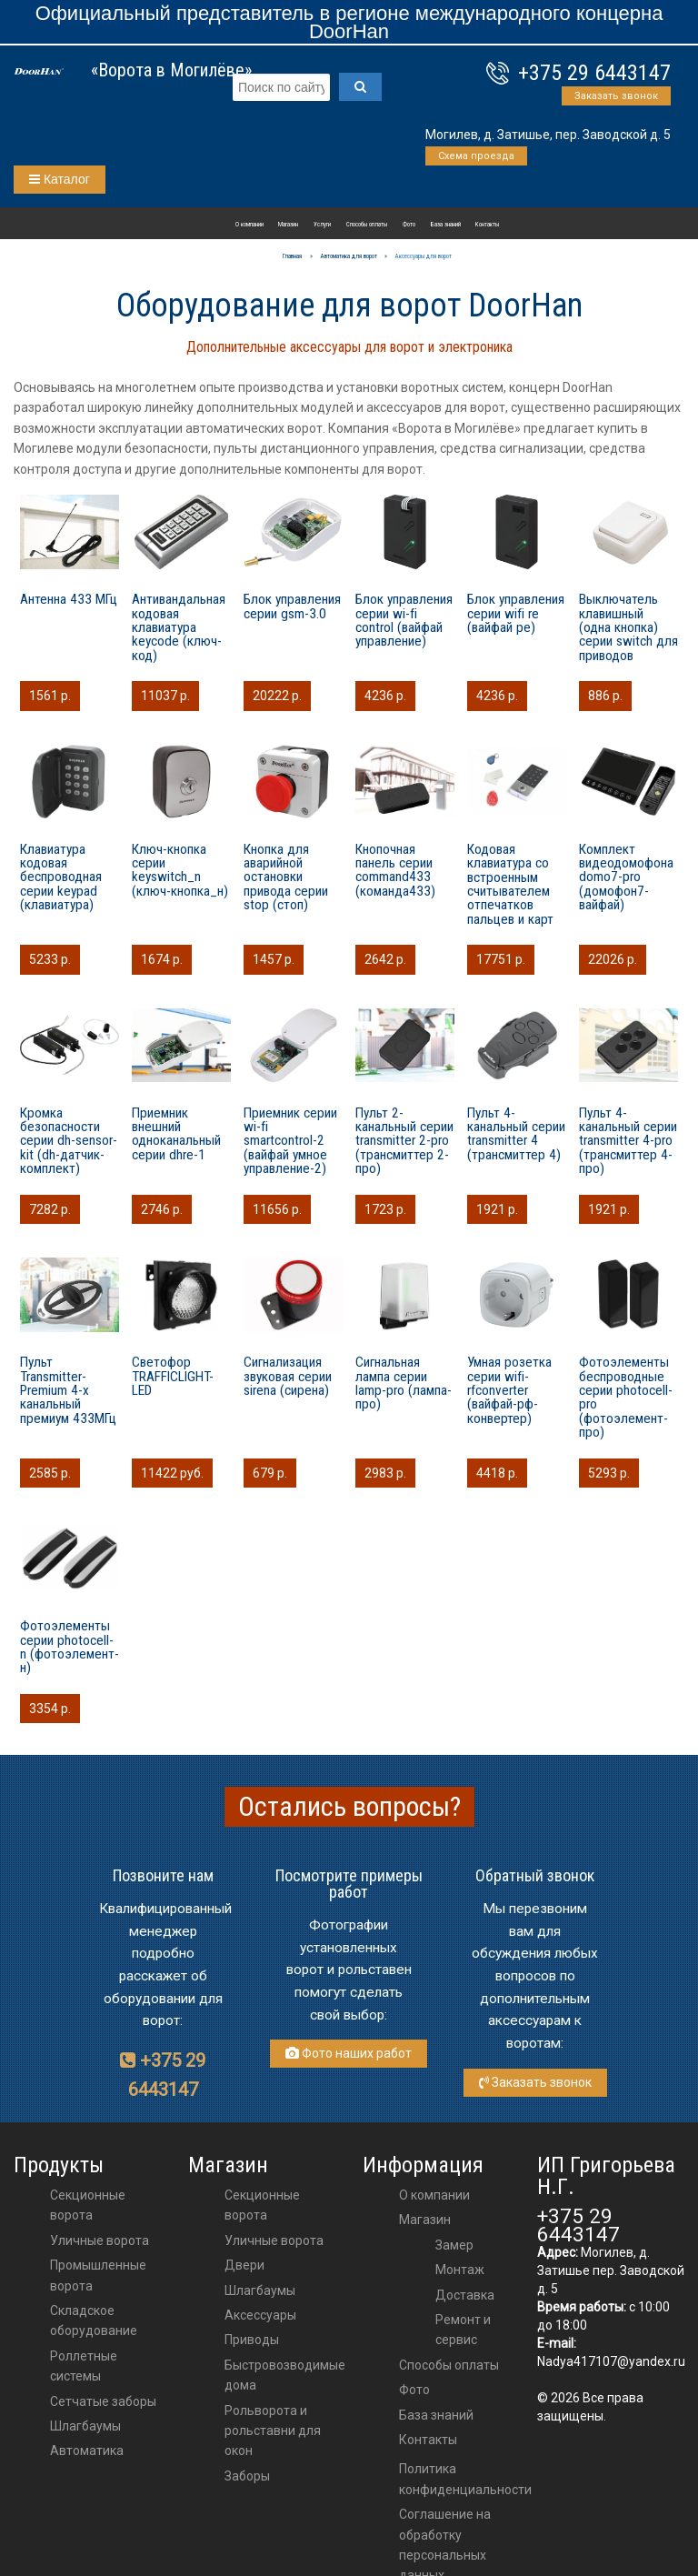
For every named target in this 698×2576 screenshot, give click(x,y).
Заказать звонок (616, 96)
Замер (454, 2245)
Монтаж (459, 2269)
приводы (251, 2339)
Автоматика (87, 2450)
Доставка (464, 2295)
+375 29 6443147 (594, 72)
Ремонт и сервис (463, 2329)
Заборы (247, 2476)
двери (244, 2265)
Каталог (59, 179)
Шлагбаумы (85, 2426)
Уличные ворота (99, 2240)
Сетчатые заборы (103, 2401)
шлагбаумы (259, 2290)
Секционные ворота (87, 2205)
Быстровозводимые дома (284, 2375)
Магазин (288, 224)
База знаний (446, 224)
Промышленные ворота (98, 2275)
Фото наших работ (348, 2053)
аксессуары (260, 2315)
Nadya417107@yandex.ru (611, 2361)
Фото (409, 224)
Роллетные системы (83, 2366)
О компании (249, 224)
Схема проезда (476, 156)
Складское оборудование (93, 2320)
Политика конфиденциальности (465, 2478)
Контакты (487, 224)
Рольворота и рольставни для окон (272, 2431)
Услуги (322, 224)
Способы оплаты (366, 224)
